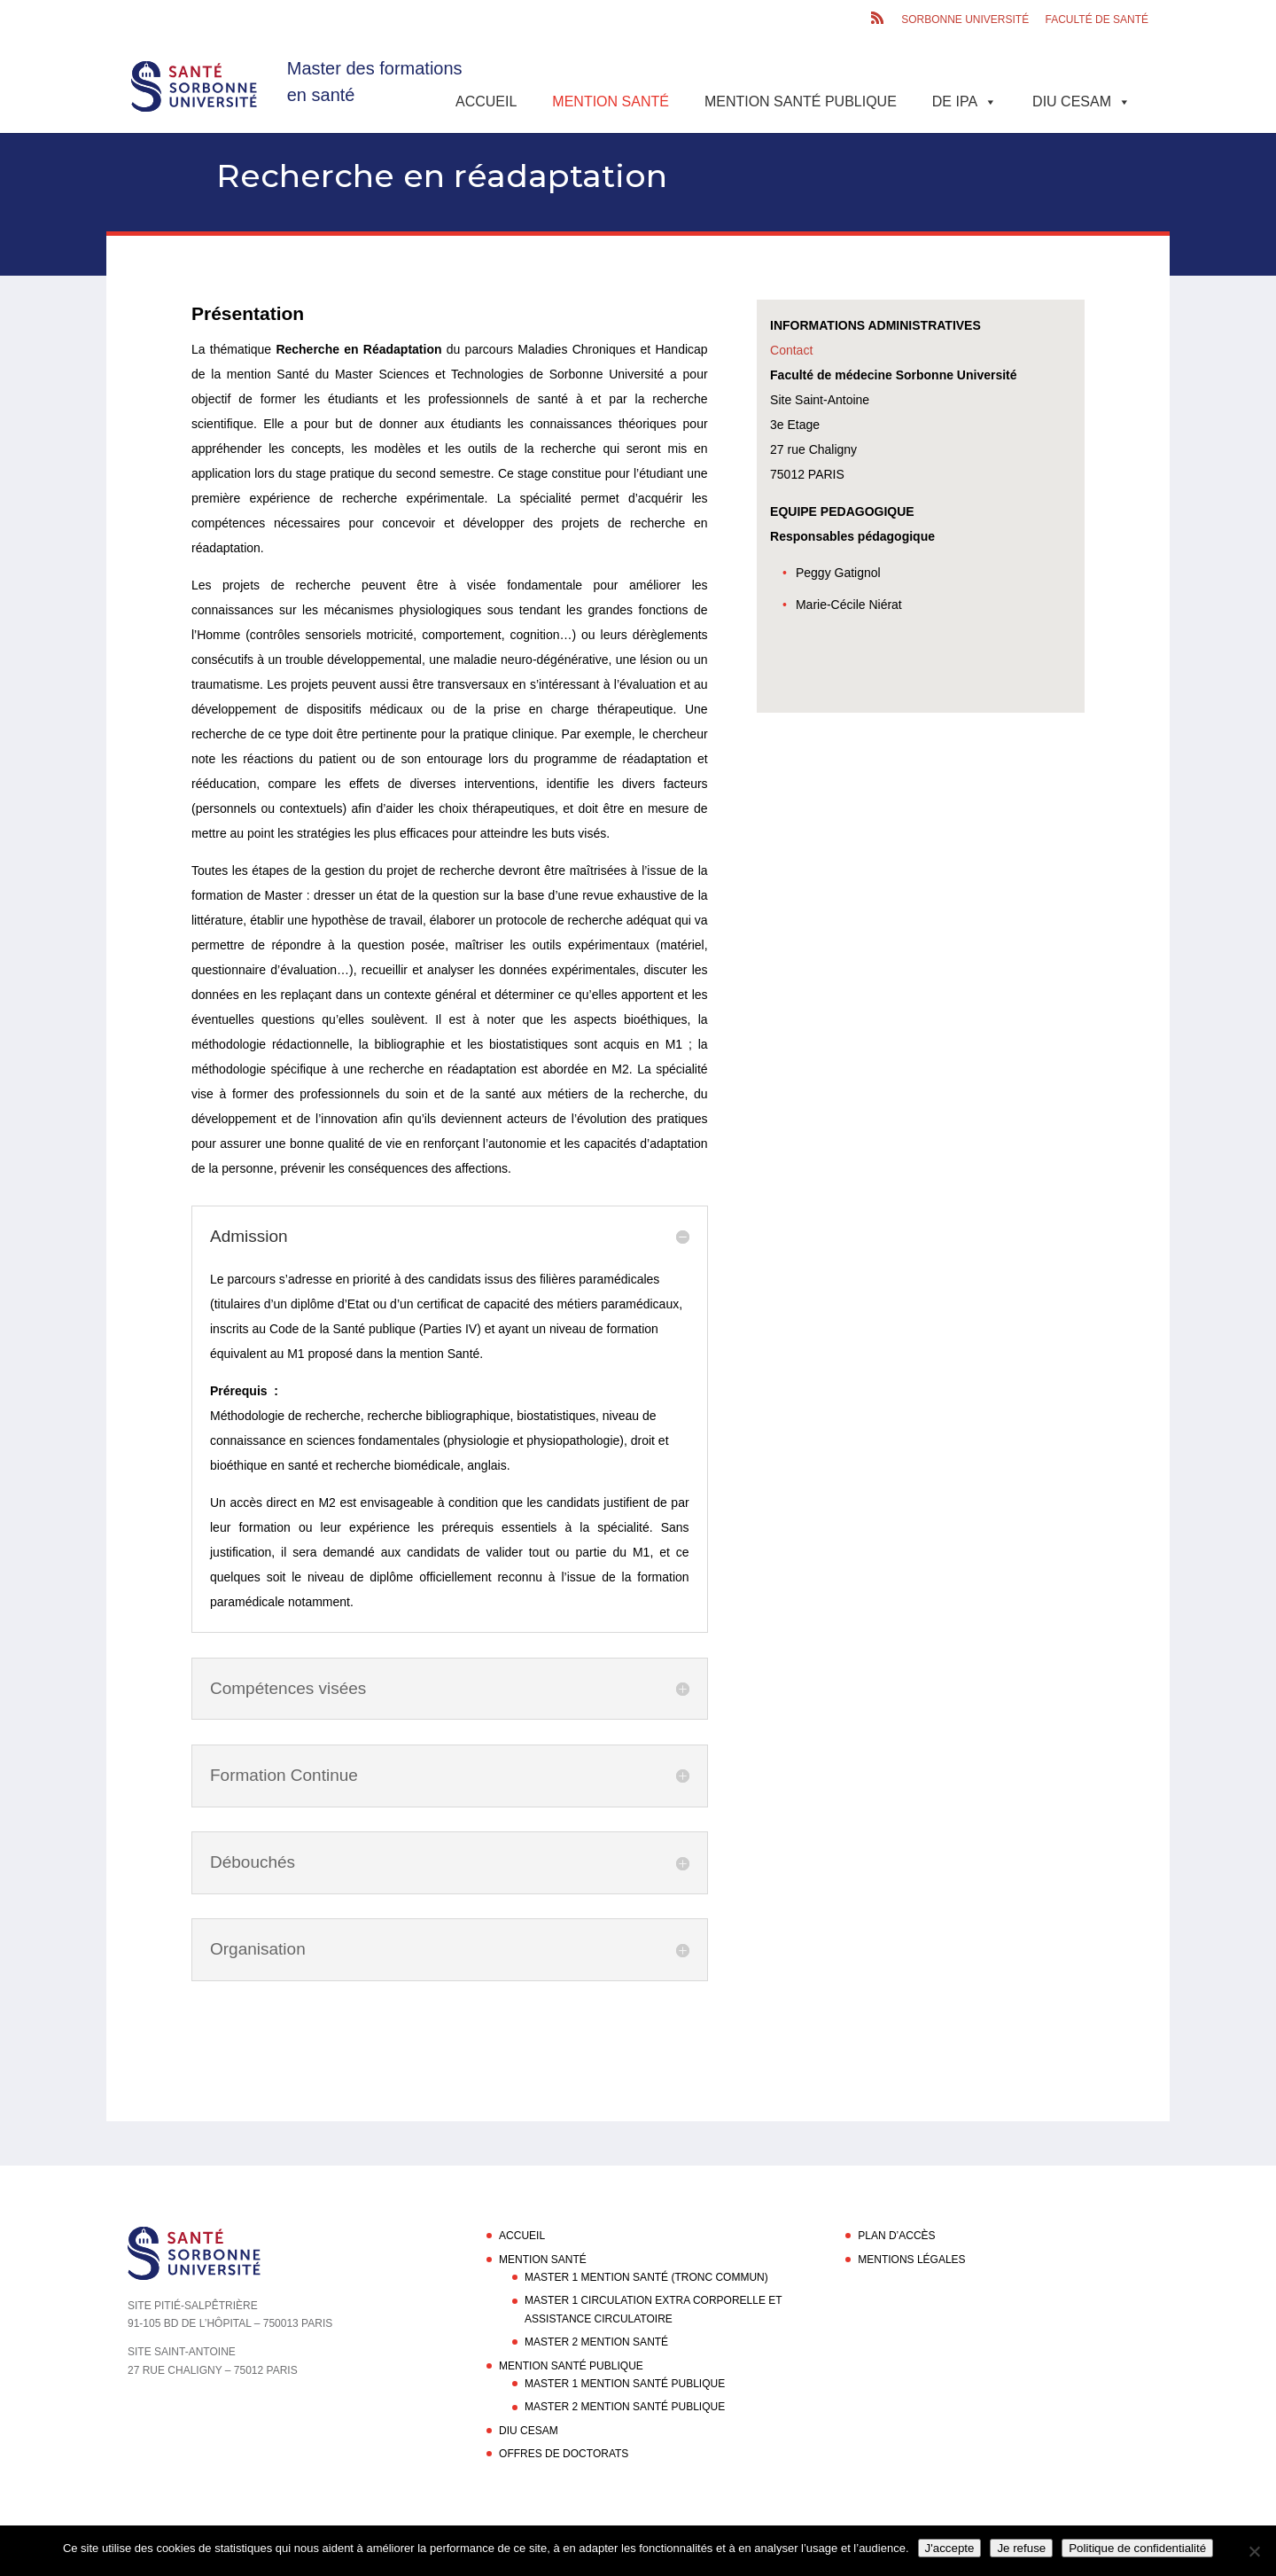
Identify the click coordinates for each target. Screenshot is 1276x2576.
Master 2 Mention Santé (596, 2342)
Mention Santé (610, 101)
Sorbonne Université (965, 20)
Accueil (486, 101)
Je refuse (1021, 2548)
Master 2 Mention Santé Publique (625, 2406)
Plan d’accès (896, 2235)
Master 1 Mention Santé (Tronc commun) (646, 2277)
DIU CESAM (1081, 101)
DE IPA (964, 101)
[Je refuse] (1254, 2551)
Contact (791, 350)
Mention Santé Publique (800, 101)
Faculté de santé (1097, 20)
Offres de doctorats (563, 2453)
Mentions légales (911, 2259)
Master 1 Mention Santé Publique (625, 2383)
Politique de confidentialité (1137, 2548)
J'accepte (950, 2548)
